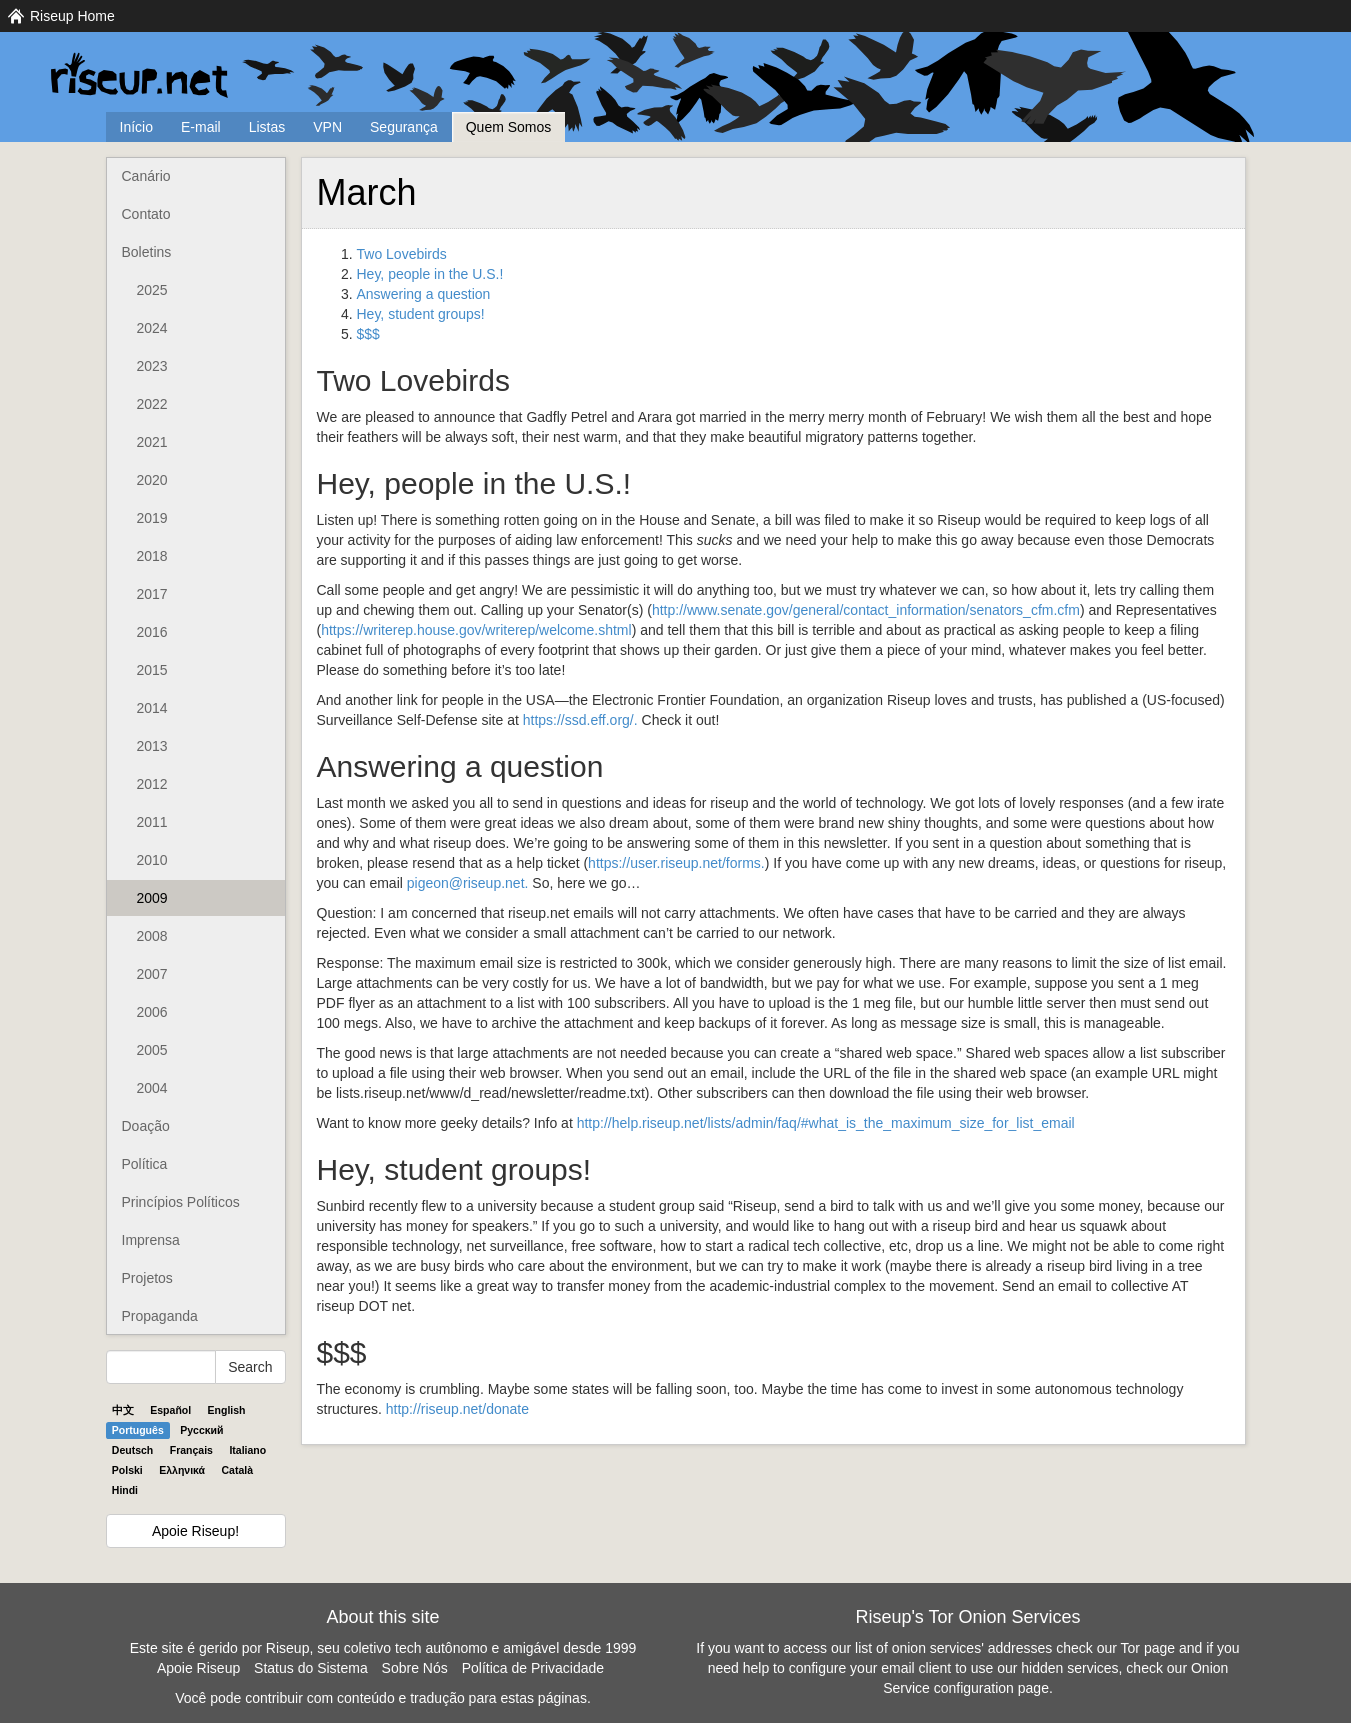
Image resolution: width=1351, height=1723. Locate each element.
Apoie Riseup (198, 1668)
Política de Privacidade (533, 1668)
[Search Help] (161, 1367)
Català (238, 1470)
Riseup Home (72, 16)
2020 (152, 480)
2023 (152, 366)
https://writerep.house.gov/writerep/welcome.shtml (476, 630)
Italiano (247, 1450)
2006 (152, 1012)
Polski (127, 1470)
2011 (152, 822)
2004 (152, 1088)
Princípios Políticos (181, 1202)
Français (191, 1450)
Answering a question (424, 294)
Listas (267, 127)
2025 (152, 290)
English (227, 1410)
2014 (152, 708)
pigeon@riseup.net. (468, 883)
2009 (152, 898)
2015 (152, 670)
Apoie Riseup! (195, 1531)
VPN (327, 127)
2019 (152, 518)
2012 (152, 784)
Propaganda (160, 1316)
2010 (152, 860)
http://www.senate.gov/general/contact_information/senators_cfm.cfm (866, 610)
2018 (152, 556)
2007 (152, 974)
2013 (152, 746)
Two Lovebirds (402, 254)
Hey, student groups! (421, 314)
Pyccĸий (201, 1430)
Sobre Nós (415, 1668)
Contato (146, 214)
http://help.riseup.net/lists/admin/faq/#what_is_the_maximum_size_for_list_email (826, 1123)
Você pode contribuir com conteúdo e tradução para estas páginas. (383, 1698)
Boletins (147, 252)
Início (136, 127)
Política (145, 1164)
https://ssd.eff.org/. (580, 720)
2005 (152, 1050)
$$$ (368, 334)
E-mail (201, 127)
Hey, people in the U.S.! (430, 274)
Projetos (147, 1278)
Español (170, 1410)
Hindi (125, 1490)
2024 (152, 328)
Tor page (1148, 1648)
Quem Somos (509, 127)
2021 (152, 442)
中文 (123, 1410)
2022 (152, 404)
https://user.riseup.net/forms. (676, 863)
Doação (146, 1126)
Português (138, 1430)
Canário (146, 176)
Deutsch (132, 1450)
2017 (152, 594)
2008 (152, 936)
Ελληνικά (182, 1470)
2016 (152, 632)
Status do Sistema (311, 1668)
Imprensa (151, 1240)
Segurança (404, 127)
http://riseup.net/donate (457, 1409)
